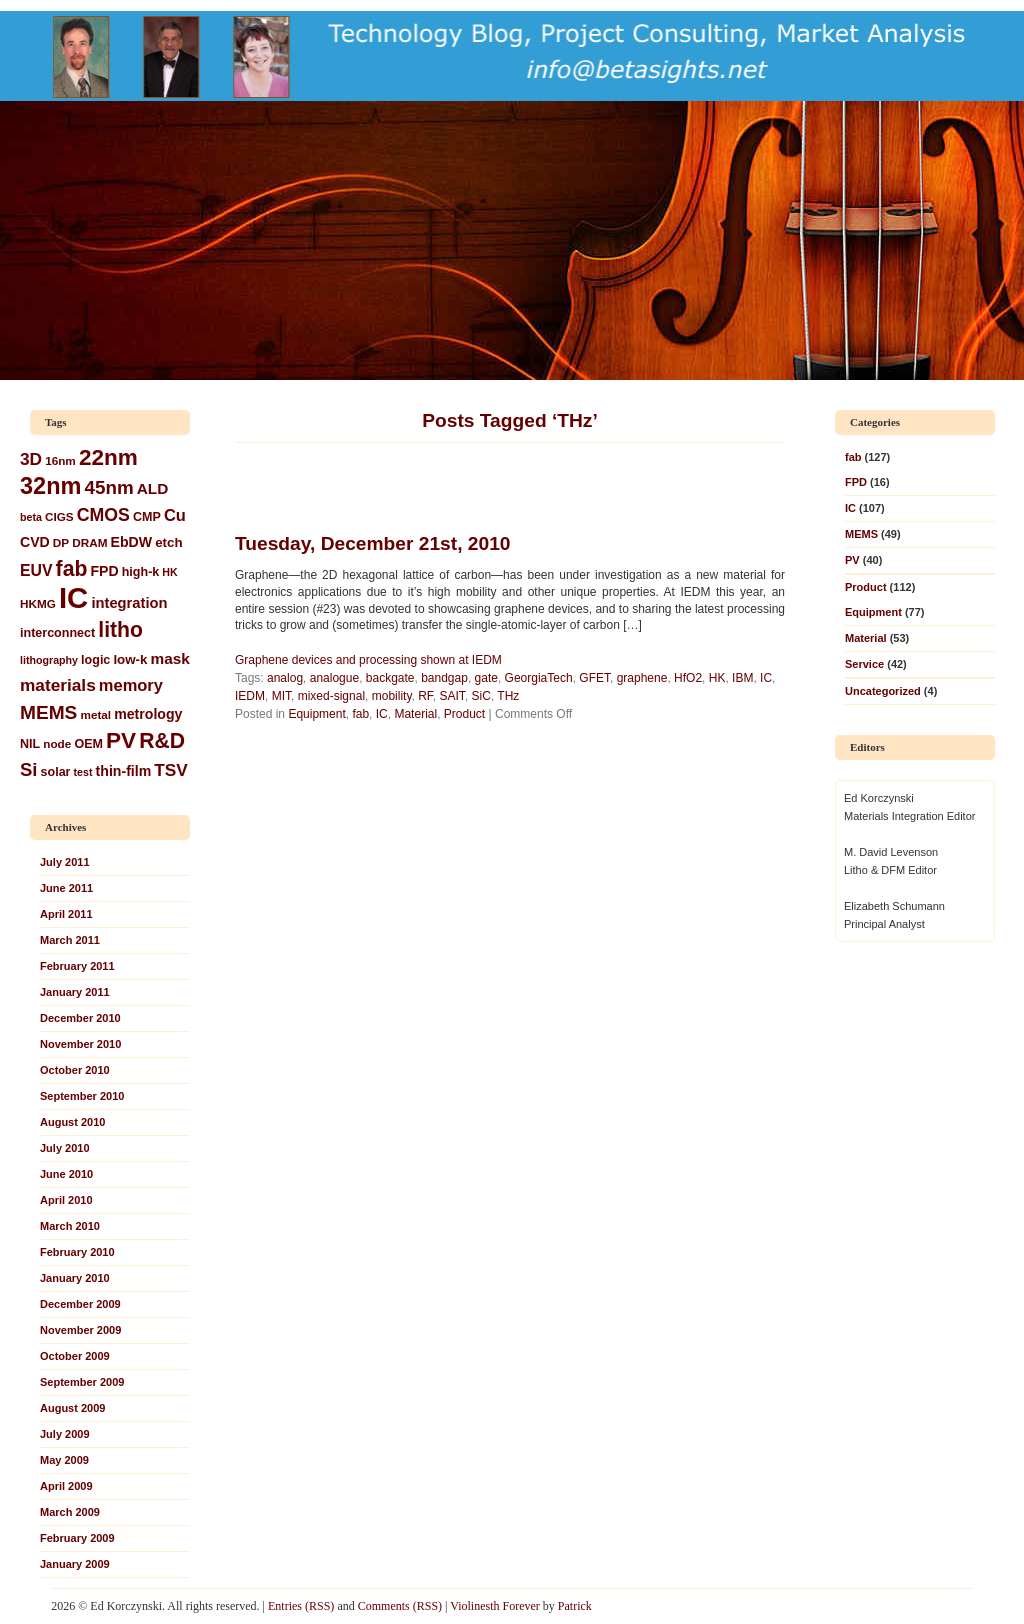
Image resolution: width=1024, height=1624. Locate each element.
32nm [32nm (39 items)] (50, 486)
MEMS (861, 534)
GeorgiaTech (539, 678)
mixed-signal (331, 696)
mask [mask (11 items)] (170, 658)
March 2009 (70, 1512)
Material (415, 714)
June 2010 (66, 1174)
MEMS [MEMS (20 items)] (48, 712)
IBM (742, 678)
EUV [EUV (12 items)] (36, 570)
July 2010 (65, 1148)
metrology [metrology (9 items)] (148, 714)
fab (360, 714)
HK (717, 678)
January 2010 (75, 1278)
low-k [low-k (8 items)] (130, 659)
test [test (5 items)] (83, 772)
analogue (334, 678)
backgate (390, 678)
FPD (856, 482)
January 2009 (75, 1564)
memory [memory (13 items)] (131, 685)
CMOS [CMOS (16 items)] (103, 515)
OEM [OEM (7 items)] (88, 744)
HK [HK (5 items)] (169, 572)
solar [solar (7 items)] (56, 772)
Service (864, 664)
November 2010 (80, 1044)
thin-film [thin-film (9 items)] (124, 771)
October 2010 (75, 1070)
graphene (642, 678)
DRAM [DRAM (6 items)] (89, 542)
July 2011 (65, 862)
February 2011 (77, 966)
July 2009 (65, 1434)
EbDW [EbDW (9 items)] (132, 542)
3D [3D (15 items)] (31, 459)
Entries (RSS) (301, 1606)
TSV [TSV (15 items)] (171, 770)
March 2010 (70, 1226)
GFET (594, 678)
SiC (481, 696)
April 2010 (66, 1200)
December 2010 (80, 1018)
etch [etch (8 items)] (168, 542)
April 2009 (66, 1486)
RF (425, 696)
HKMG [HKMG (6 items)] (38, 603)
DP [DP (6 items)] (61, 542)
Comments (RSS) (400, 1606)
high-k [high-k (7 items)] (141, 572)
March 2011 (70, 940)
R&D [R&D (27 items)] (162, 740)
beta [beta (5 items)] (31, 517)
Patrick (575, 1606)
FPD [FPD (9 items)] (104, 571)
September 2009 (82, 1382)
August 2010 (72, 1122)
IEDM (250, 696)
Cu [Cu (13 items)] (175, 515)
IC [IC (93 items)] (73, 597)
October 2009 (75, 1356)
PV (852, 560)
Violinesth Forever (495, 1606)
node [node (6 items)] (57, 743)
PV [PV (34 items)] (121, 740)
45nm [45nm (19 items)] (109, 487)
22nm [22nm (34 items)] (108, 457)
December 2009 (80, 1304)
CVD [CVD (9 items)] (35, 542)
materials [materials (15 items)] (58, 685)
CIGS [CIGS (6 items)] (59, 516)
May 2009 (64, 1460)
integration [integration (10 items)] (129, 603)
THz (508, 696)
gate (486, 678)
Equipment (316, 714)
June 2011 (66, 888)
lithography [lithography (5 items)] (49, 660)
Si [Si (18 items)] (28, 769)
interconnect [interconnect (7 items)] (57, 633)
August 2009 (72, 1408)
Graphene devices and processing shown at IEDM (368, 660)
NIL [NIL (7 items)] (30, 744)
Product (464, 714)
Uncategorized (883, 691)
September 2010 (82, 1096)
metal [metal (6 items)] (95, 714)
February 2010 (77, 1252)
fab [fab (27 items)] (72, 568)
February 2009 (77, 1538)
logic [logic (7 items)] (95, 660)
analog (285, 678)
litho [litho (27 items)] (120, 629)
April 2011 (66, 914)
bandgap (444, 678)
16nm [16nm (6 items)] (60, 460)
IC (382, 714)
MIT (281, 696)
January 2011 (75, 992)
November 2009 (80, 1330)
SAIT (452, 696)
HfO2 (688, 678)
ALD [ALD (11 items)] (153, 488)
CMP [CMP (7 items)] (147, 517)
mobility (392, 696)
